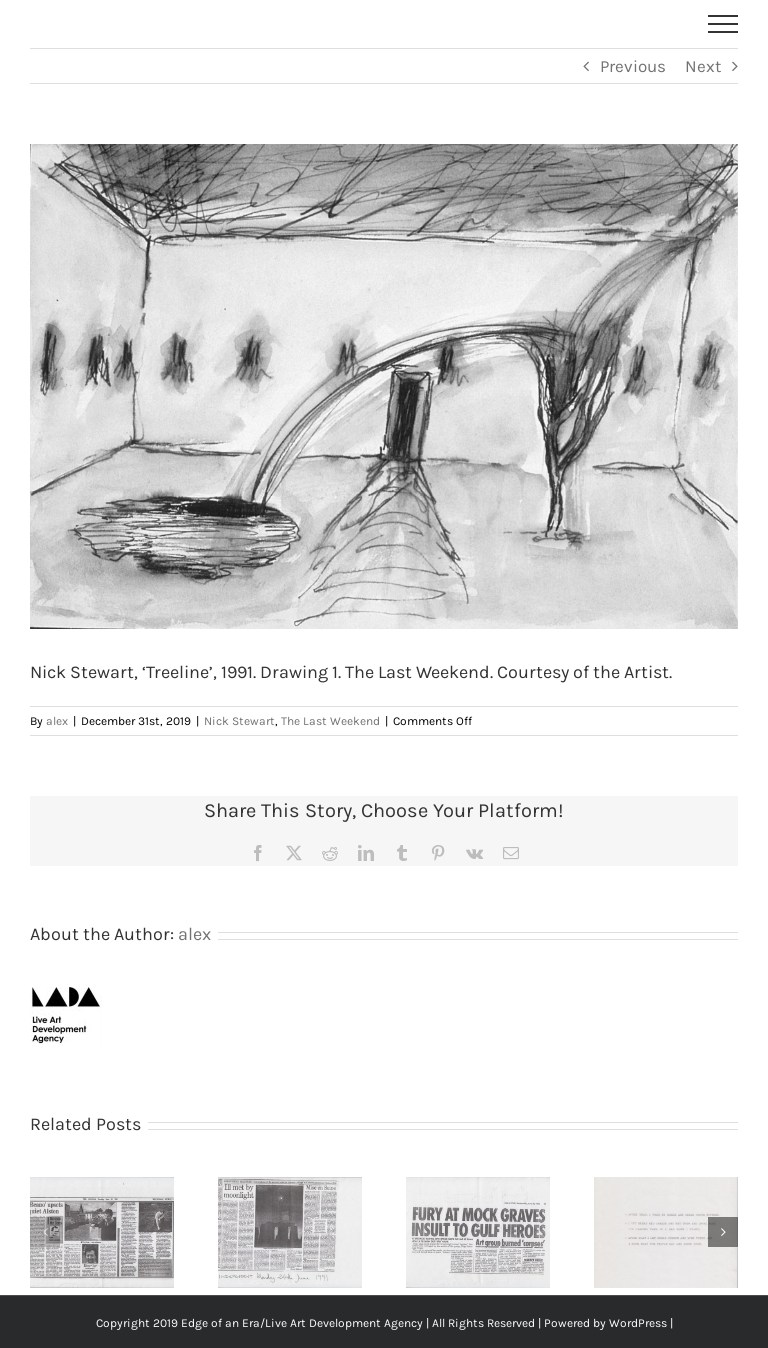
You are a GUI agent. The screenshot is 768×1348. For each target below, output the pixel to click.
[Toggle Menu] (723, 24)
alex (57, 721)
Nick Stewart (239, 721)
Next (703, 66)
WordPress (638, 1323)
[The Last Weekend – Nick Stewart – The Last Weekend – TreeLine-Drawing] (384, 386)
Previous (633, 66)
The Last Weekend (330, 721)
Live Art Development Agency (344, 1323)
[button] (45, 1232)
